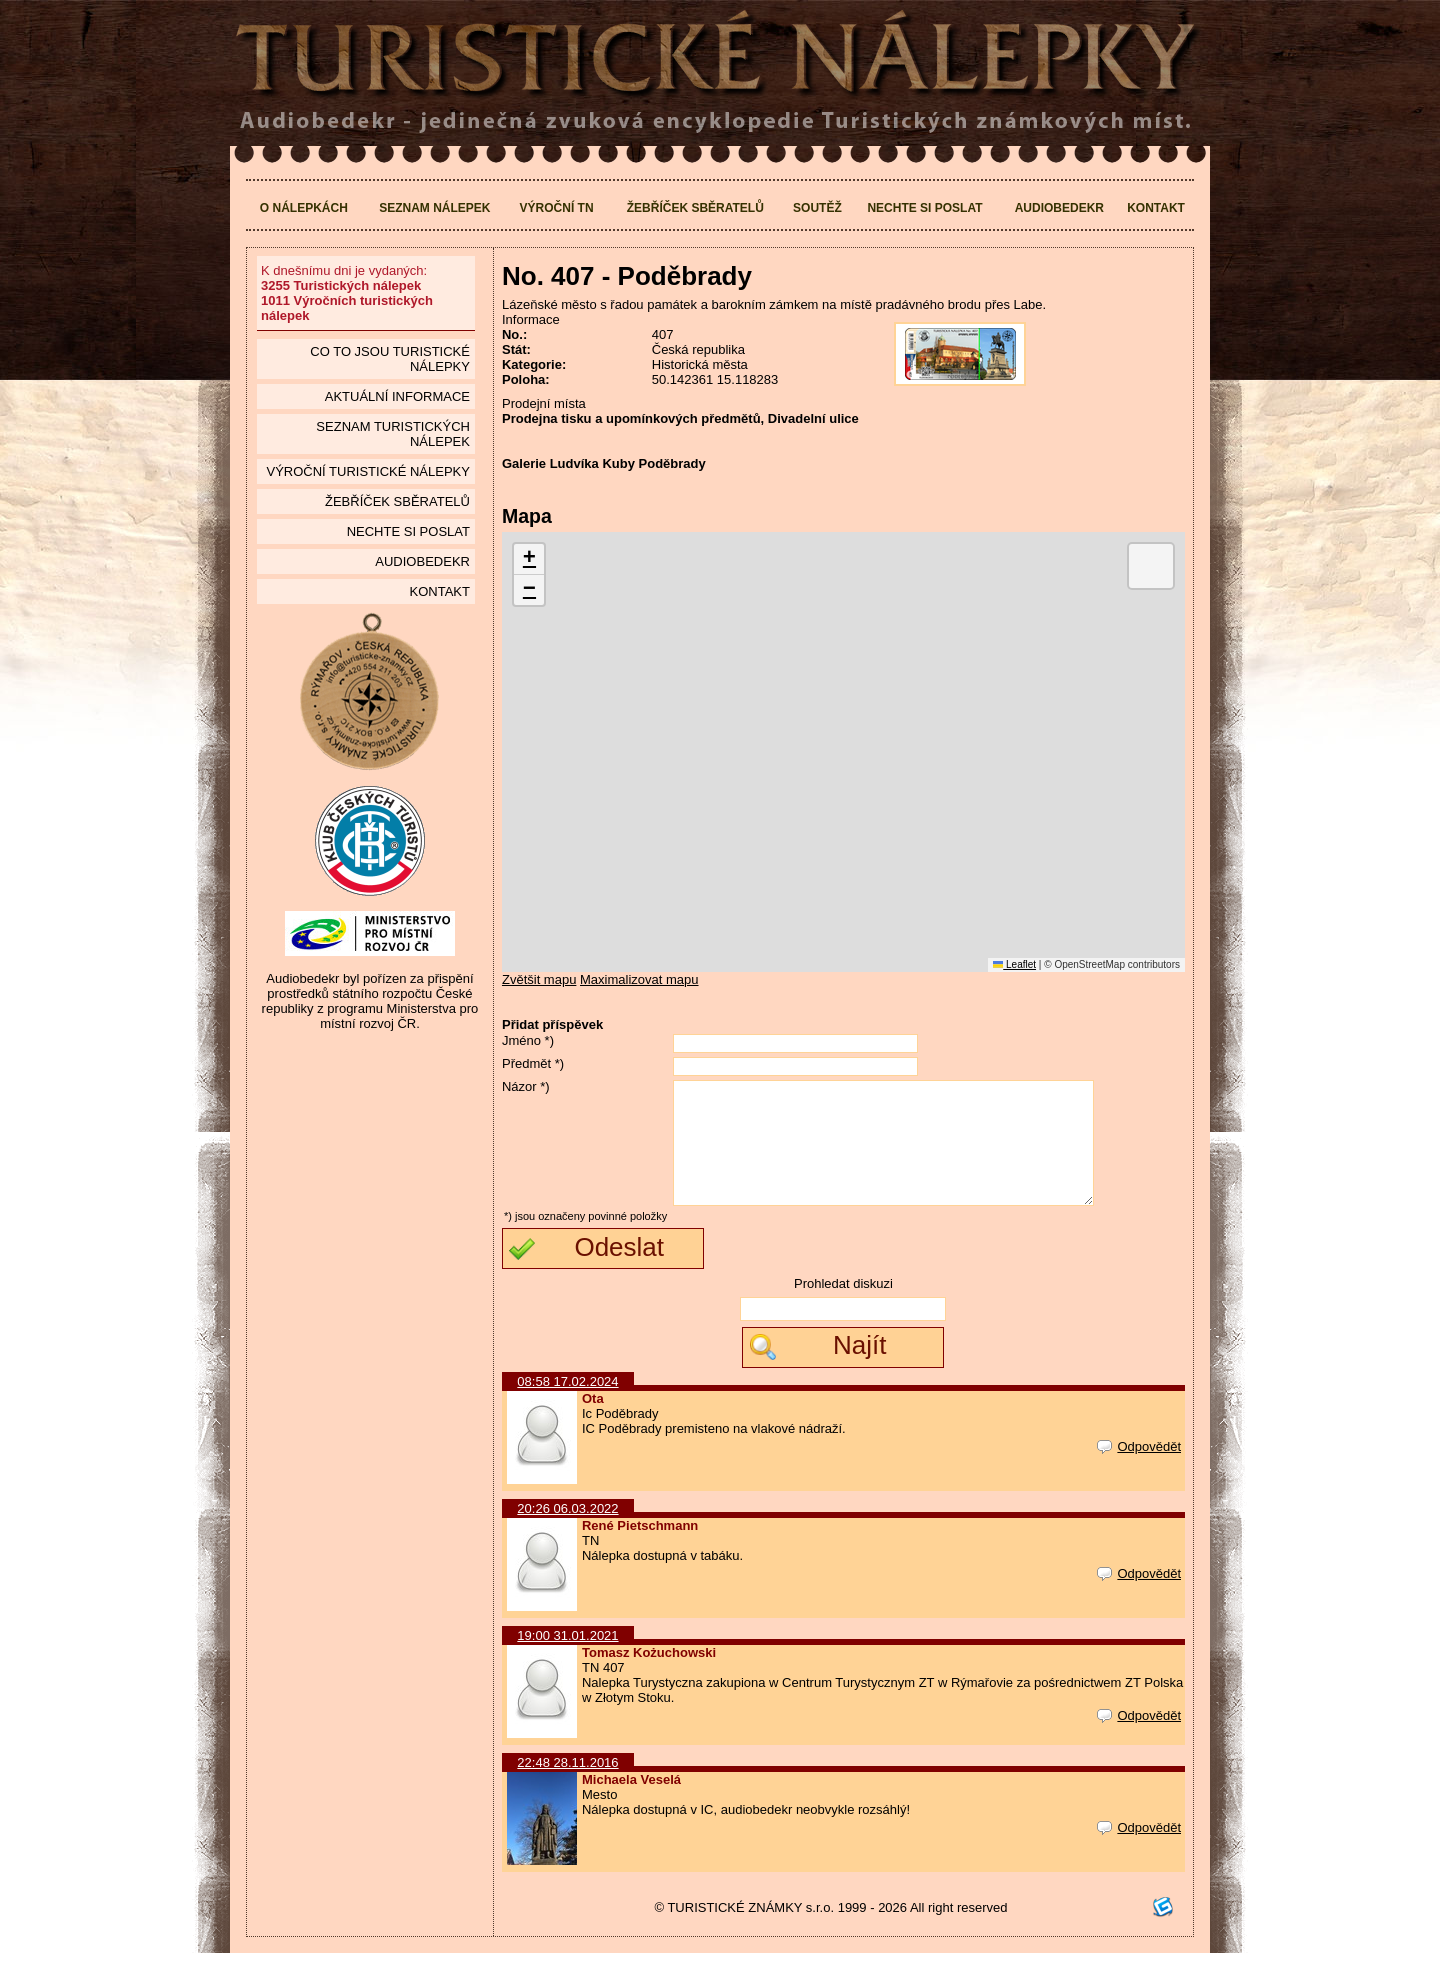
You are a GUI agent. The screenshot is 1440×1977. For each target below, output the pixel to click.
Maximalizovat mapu (639, 979)
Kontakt (1156, 208)
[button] (529, 559)
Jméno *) (528, 1040)
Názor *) (526, 1086)
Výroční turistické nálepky (367, 471)
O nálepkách (304, 208)
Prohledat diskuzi (843, 1307)
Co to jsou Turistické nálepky (390, 359)
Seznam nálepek (434, 208)
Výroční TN (557, 208)
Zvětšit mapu (539, 979)
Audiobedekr (1059, 208)
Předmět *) (533, 1063)
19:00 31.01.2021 (567, 1659)
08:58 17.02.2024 (567, 1405)
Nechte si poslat (924, 208)
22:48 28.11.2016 (567, 1786)
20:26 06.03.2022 (567, 1532)
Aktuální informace (397, 396)
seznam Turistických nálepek (393, 434)
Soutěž (817, 208)
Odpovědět (1139, 1470)
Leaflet (1014, 964)
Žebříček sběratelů (695, 208)
